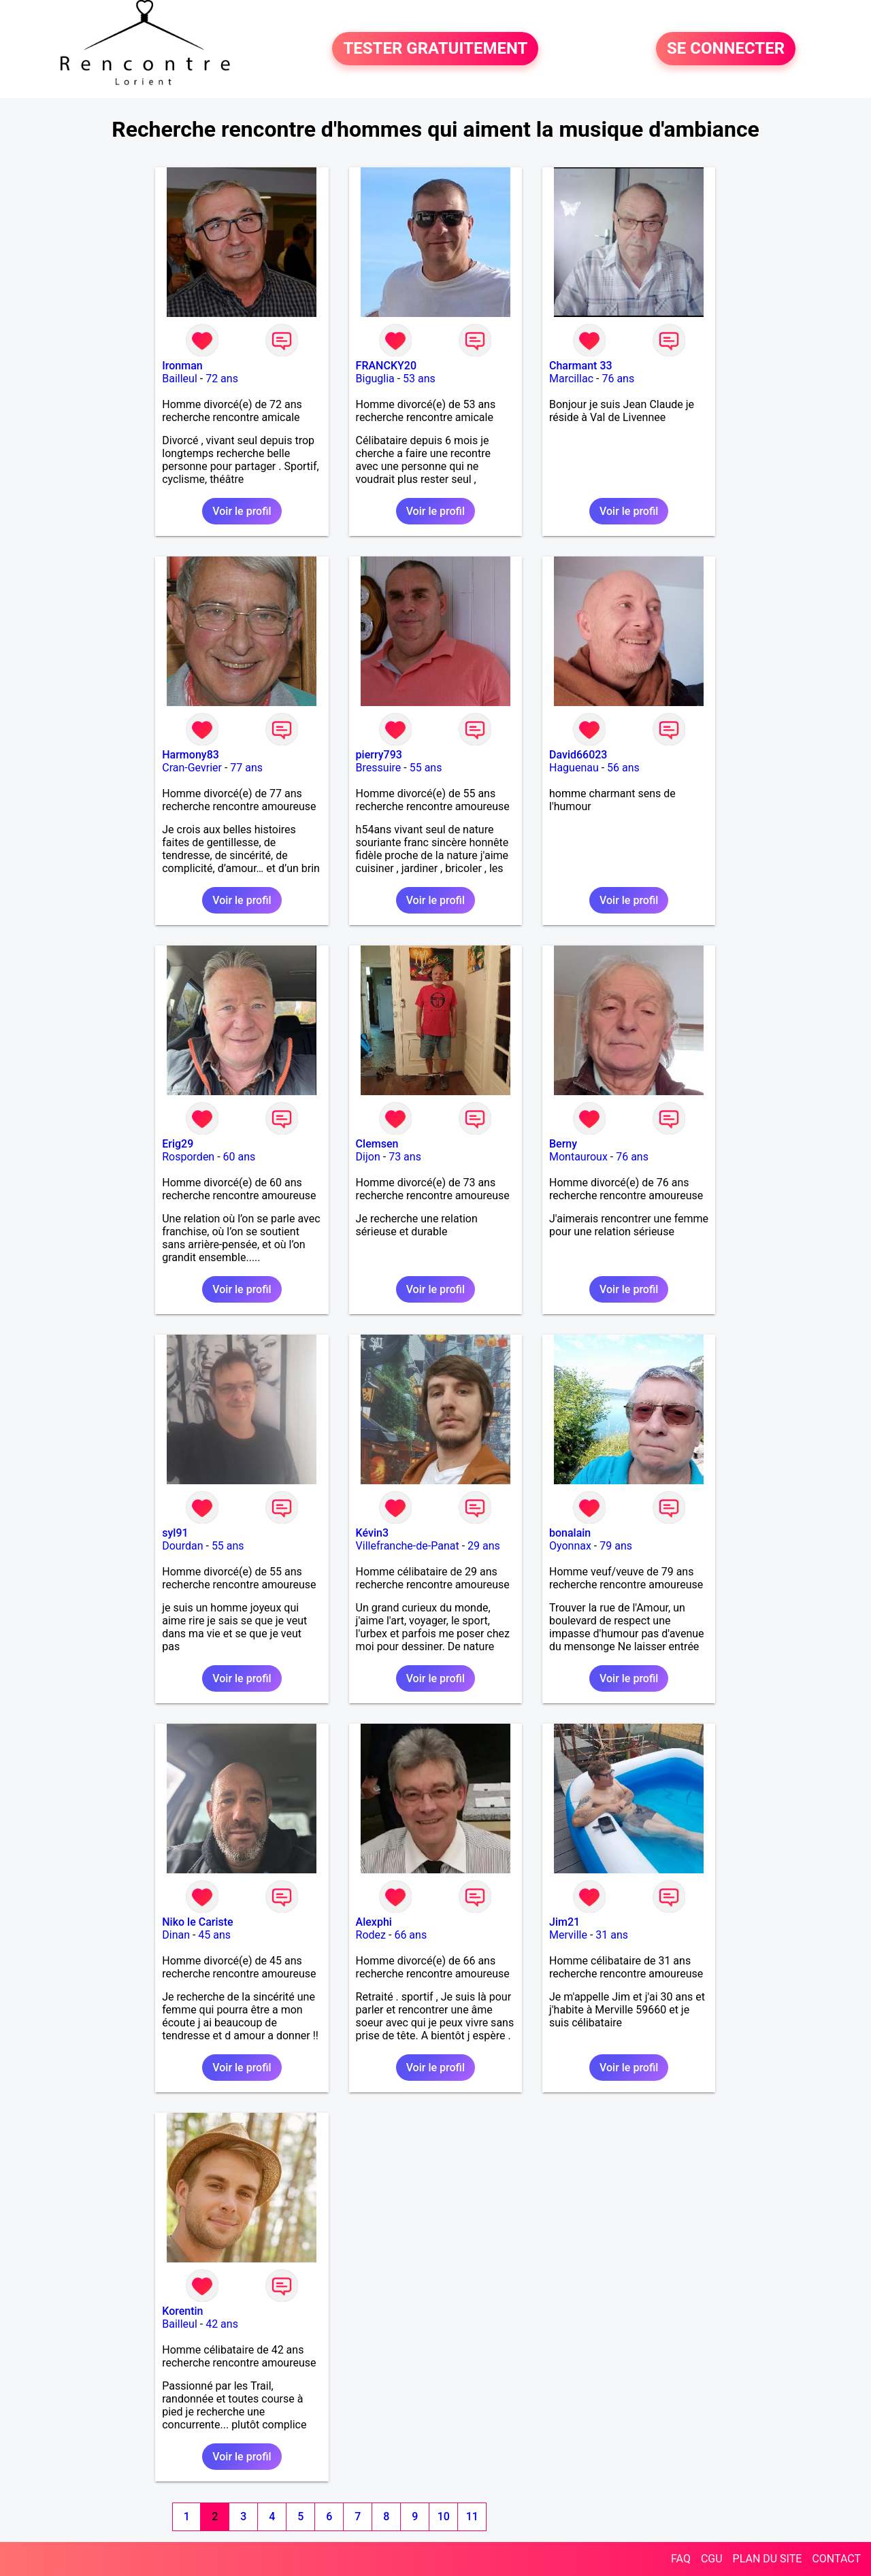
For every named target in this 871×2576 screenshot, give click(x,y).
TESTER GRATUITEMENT (435, 48)
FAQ (681, 2558)
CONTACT (836, 2558)
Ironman (182, 365)
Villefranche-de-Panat (407, 1545)
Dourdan (182, 1545)
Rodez (371, 1934)
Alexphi (374, 1922)
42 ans (222, 2324)
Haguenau (574, 767)
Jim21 (564, 1922)
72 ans (222, 378)
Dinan (176, 1934)
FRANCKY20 (386, 365)
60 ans (239, 1156)
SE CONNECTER (726, 48)
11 (472, 2516)
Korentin (182, 2311)
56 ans (623, 767)
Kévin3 (372, 1532)
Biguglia (375, 378)
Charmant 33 (580, 365)
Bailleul (179, 378)
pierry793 (379, 754)
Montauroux (578, 1156)
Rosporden (188, 1156)
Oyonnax (570, 1545)
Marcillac (571, 378)
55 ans (426, 767)
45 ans (214, 1934)
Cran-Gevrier (192, 767)
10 (444, 2516)
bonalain (570, 1532)
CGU (712, 2558)
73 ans (405, 1156)
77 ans (246, 767)
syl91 (175, 1532)
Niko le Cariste (197, 1922)
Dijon (368, 1156)
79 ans (615, 1545)
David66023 (578, 754)
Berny (563, 1143)
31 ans (611, 1934)
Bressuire (378, 767)
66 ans (410, 1934)
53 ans (419, 378)
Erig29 (177, 1143)
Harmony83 (190, 754)
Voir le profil (241, 511)
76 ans (618, 378)
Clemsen (377, 1143)
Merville (568, 1934)
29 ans (483, 1545)
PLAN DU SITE (767, 2558)
